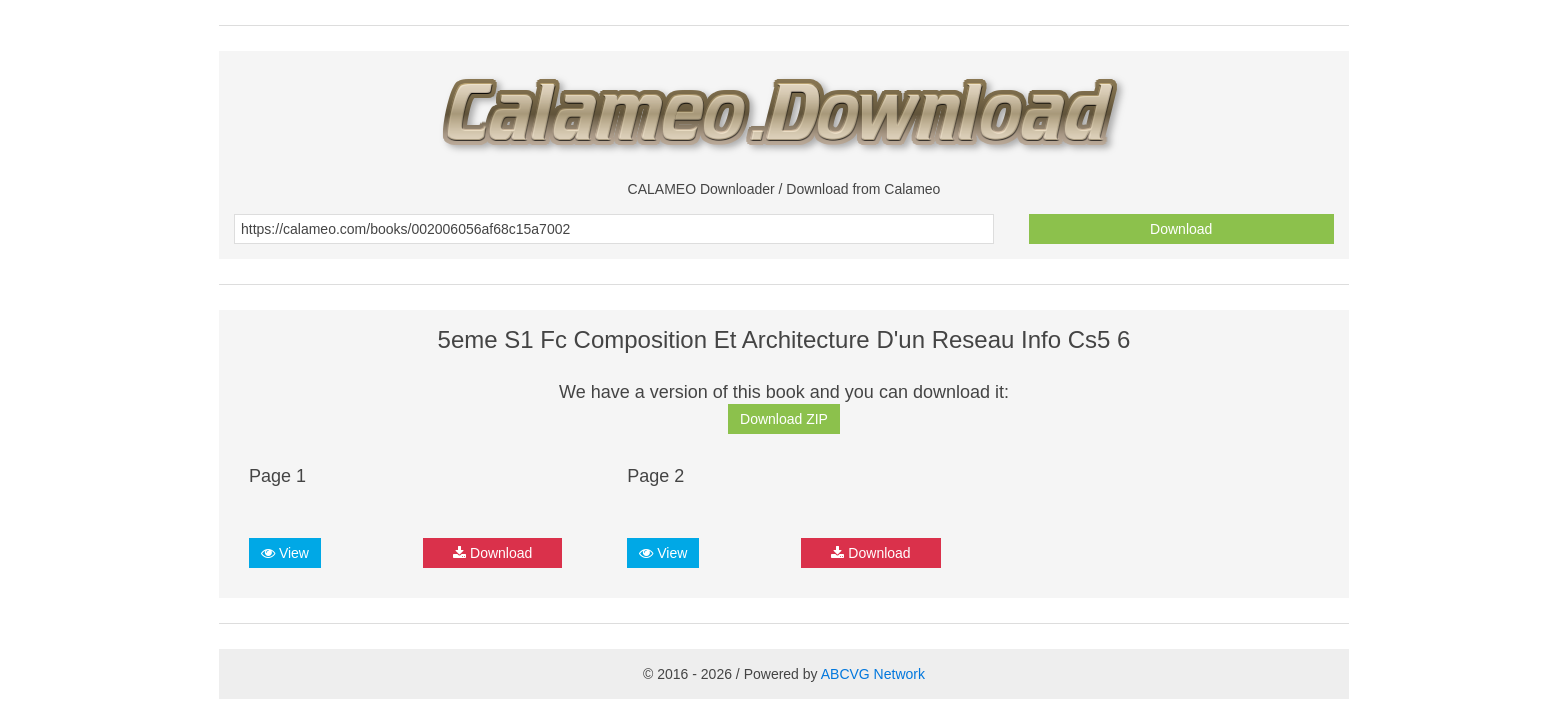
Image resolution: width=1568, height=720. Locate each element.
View (285, 553)
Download (1181, 229)
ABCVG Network (873, 674)
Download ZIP (784, 419)
